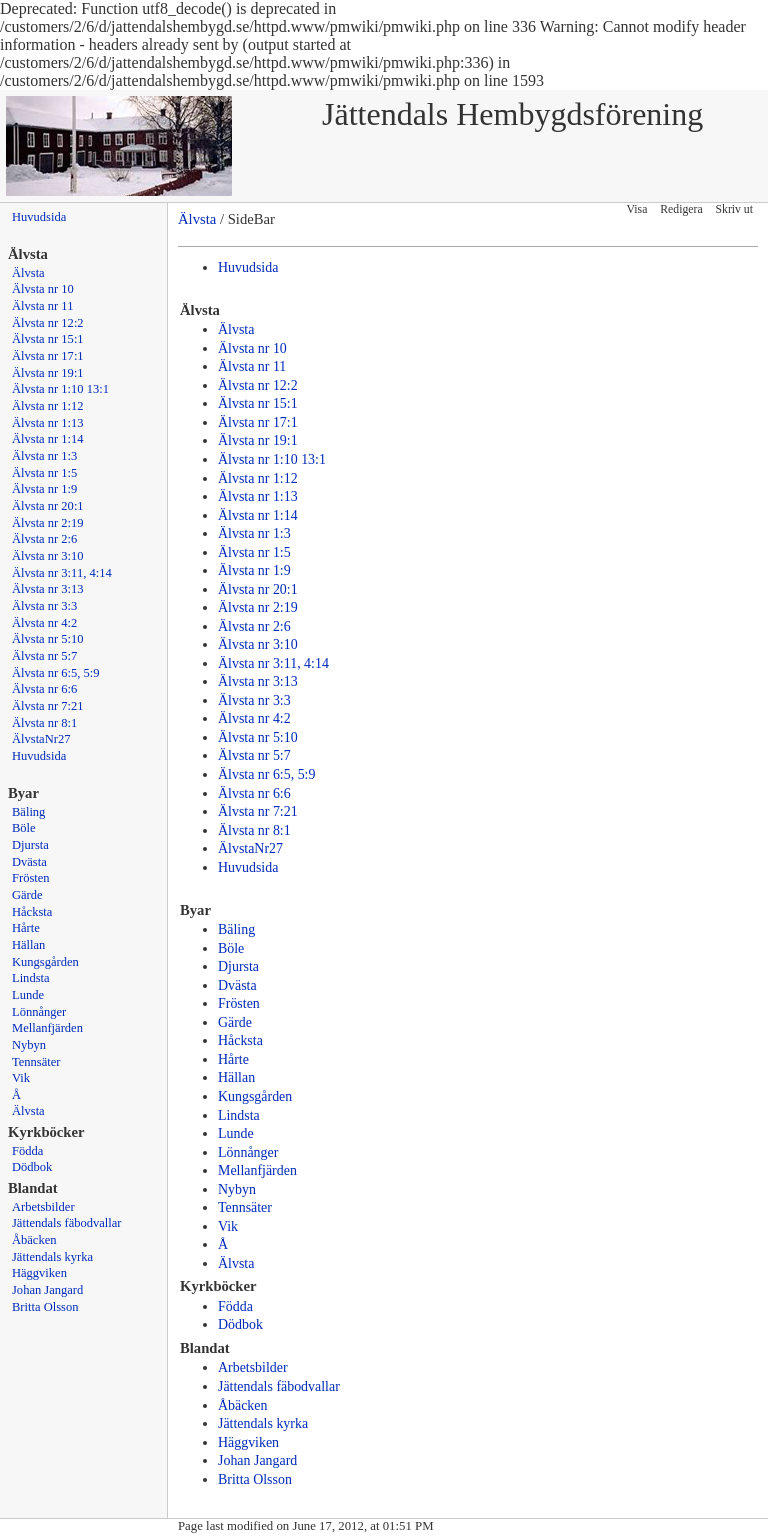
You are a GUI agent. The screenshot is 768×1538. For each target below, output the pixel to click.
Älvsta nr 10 (43, 289)
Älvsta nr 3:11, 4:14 (62, 573)
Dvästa (29, 862)
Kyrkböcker (46, 1132)
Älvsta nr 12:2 (48, 323)
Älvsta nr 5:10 (48, 639)
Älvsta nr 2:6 (44, 539)
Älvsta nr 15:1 (48, 339)
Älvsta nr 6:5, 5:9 (56, 673)
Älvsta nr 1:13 (48, 423)
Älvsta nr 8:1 (44, 723)
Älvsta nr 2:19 (48, 523)
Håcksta (32, 912)
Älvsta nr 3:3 (44, 606)
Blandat (33, 1188)
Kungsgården (45, 962)
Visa (637, 209)
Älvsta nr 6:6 (44, 689)
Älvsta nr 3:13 (48, 589)
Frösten (31, 878)
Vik (21, 1078)
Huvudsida (39, 217)
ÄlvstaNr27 (41, 739)
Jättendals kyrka (52, 1257)
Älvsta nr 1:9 (44, 489)
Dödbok (32, 1167)
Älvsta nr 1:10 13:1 (60, 389)
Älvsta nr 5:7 (44, 656)
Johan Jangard (47, 1290)
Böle (24, 828)
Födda (27, 1151)
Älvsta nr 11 (42, 306)
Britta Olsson (45, 1307)
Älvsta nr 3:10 (48, 556)
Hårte (26, 928)
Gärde (27, 895)
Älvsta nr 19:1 (48, 373)
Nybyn (29, 1045)
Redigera (681, 209)
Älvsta (28, 273)
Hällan (28, 945)
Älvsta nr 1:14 (48, 439)
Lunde (28, 995)
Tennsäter (36, 1062)
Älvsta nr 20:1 (48, 506)
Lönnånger (39, 1012)
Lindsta (31, 978)
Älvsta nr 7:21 (48, 706)
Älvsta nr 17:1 (48, 356)
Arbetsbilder (43, 1207)
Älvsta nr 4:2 (44, 623)
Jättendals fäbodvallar (66, 1223)
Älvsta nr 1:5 (44, 473)
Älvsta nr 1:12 (48, 406)
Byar (23, 793)
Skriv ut (734, 209)
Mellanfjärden (47, 1028)
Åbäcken (34, 1240)
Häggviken (39, 1273)
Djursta (30, 845)
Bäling (28, 812)
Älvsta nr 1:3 (44, 456)
